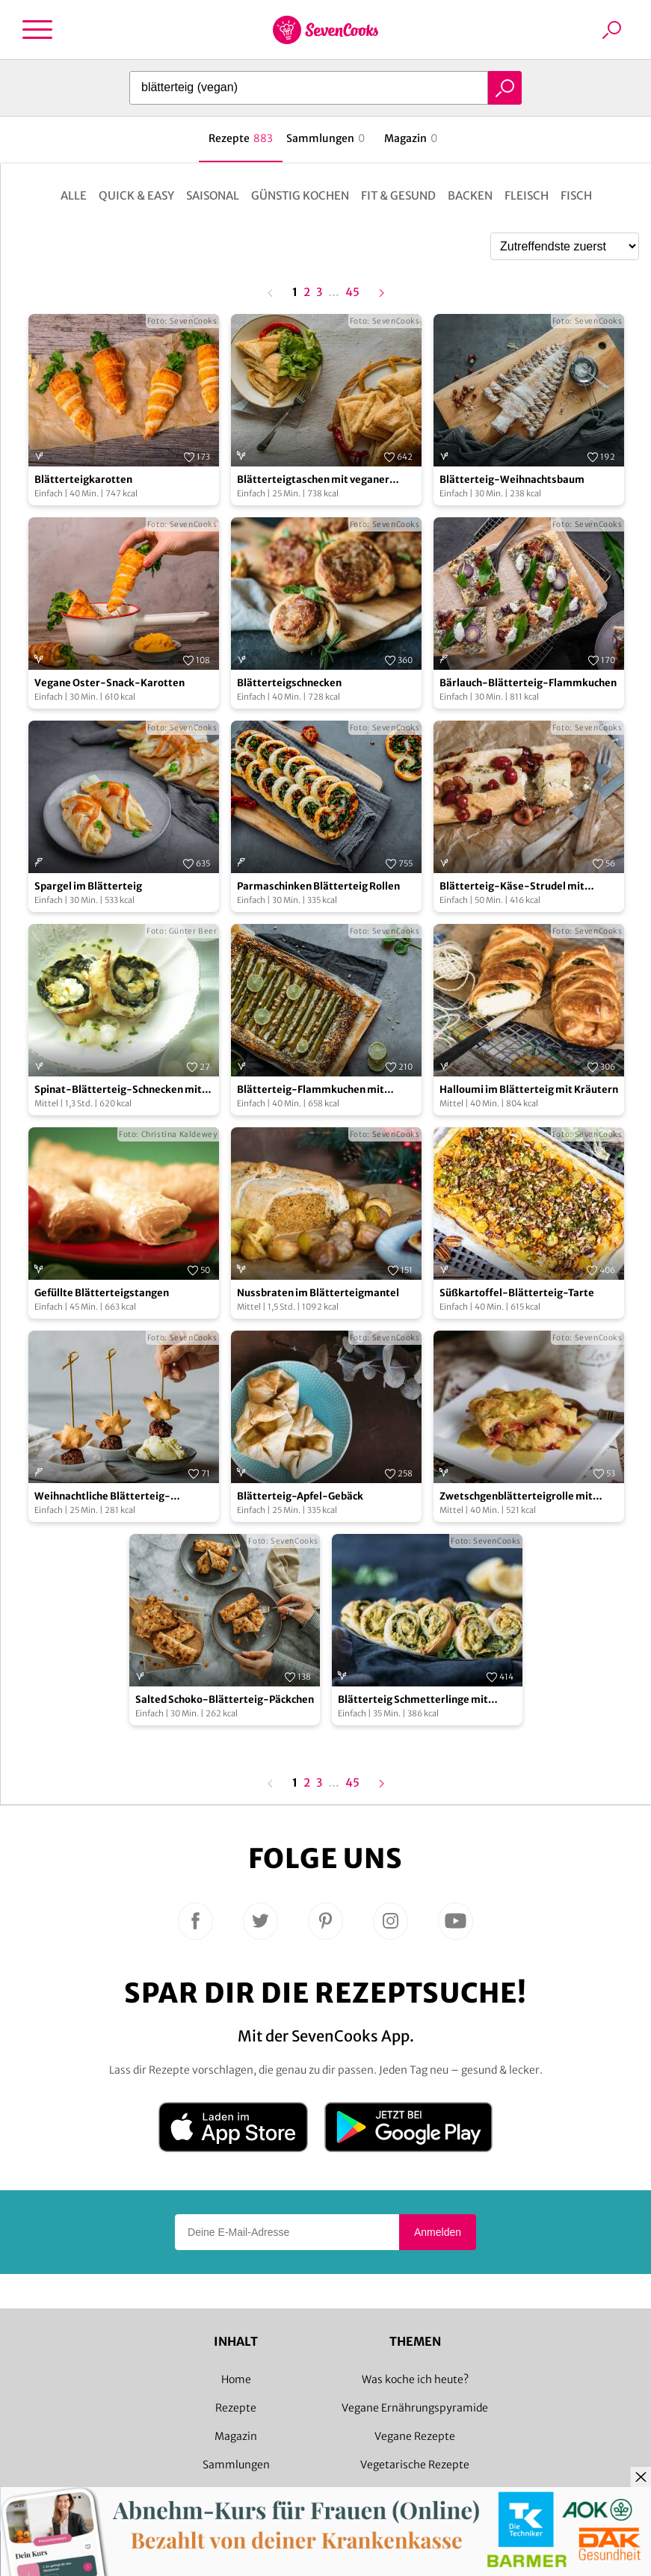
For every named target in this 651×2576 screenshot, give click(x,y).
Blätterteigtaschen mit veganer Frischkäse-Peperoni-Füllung (313, 480)
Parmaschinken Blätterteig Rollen (318, 886)
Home (236, 2379)
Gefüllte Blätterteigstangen (101, 1293)
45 (352, 293)
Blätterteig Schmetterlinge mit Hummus (413, 1700)
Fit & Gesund (398, 195)
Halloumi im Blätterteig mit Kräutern (528, 1089)
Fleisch (527, 195)
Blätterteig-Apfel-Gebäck (300, 1496)
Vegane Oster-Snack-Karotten (109, 683)
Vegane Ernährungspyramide (415, 2408)
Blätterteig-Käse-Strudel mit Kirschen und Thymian (511, 887)
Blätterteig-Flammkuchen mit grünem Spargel (310, 1090)
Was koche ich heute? (415, 2379)
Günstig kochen (300, 195)
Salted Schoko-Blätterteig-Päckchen (224, 1699)
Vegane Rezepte (414, 2436)
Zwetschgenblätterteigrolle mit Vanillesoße (516, 1497)
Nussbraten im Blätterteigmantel (318, 1293)
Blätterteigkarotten (83, 479)
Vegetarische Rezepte (414, 2464)
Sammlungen (236, 2464)
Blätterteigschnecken (289, 683)
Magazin (236, 2436)
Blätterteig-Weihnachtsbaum (511, 479)
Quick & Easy (136, 195)
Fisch (576, 195)
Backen (470, 195)
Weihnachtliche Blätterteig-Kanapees (102, 1497)
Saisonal (212, 195)
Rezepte (235, 2408)
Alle (74, 195)
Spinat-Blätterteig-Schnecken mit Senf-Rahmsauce (118, 1090)
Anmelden (437, 2232)
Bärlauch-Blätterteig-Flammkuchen (528, 683)
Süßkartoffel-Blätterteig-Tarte (516, 1293)
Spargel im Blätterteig (88, 886)
